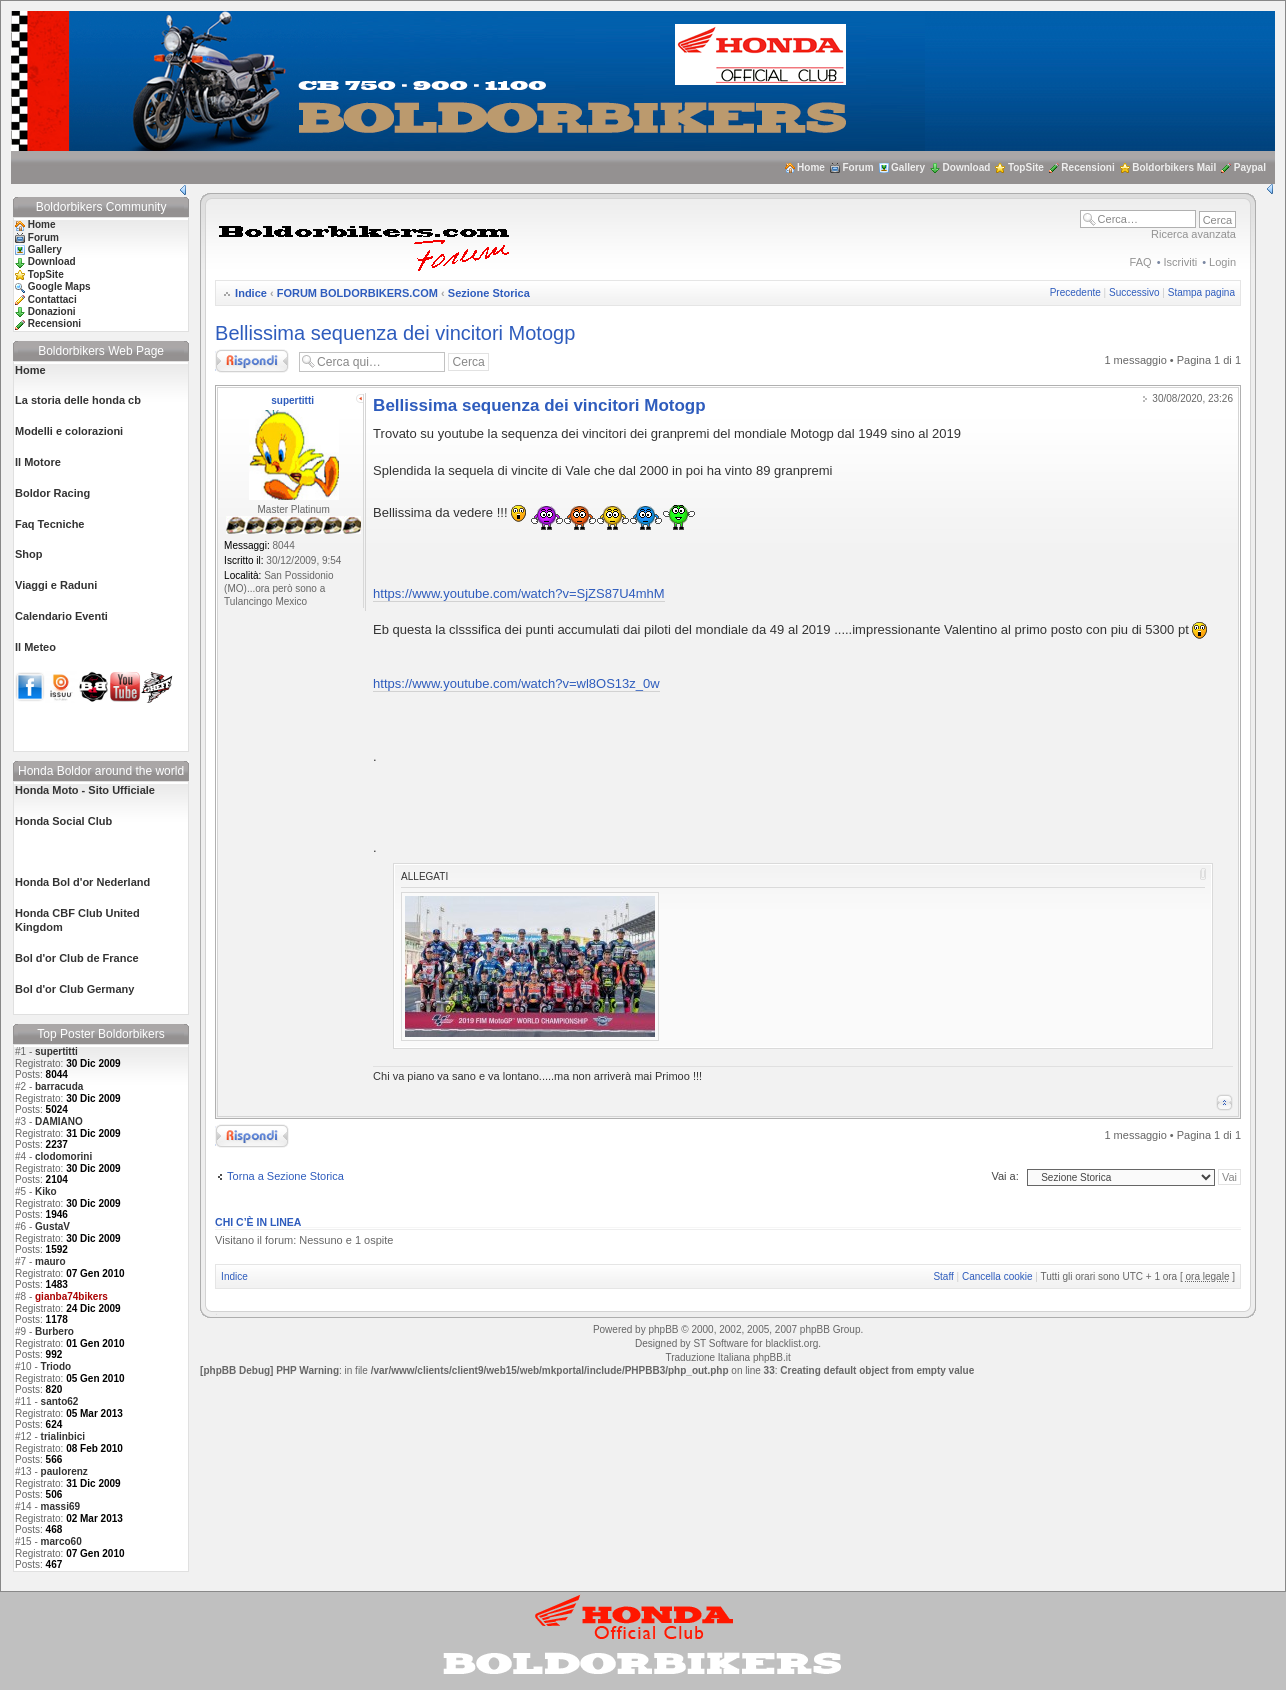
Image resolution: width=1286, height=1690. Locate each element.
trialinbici (63, 1436)
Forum (857, 167)
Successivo (1134, 292)
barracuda (59, 1086)
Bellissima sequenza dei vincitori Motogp (395, 333)
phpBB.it (772, 1357)
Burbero (54, 1331)
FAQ (1141, 262)
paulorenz (64, 1471)
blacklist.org (791, 1343)
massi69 (60, 1506)
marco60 (61, 1541)
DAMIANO (59, 1121)
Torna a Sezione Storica (285, 1176)
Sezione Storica (489, 293)
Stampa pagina (1201, 292)
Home (811, 167)
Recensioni (1087, 167)
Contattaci (52, 299)
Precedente (1075, 292)
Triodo (56, 1366)
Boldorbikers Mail (1174, 167)
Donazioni (52, 311)
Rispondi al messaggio (252, 361)
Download (967, 167)
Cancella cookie (997, 1276)
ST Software (720, 1343)
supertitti (56, 1051)
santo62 (60, 1401)
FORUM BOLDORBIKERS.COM (357, 293)
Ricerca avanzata (1193, 234)
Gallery (908, 167)
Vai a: (1004, 1176)
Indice (251, 293)
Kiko (46, 1191)
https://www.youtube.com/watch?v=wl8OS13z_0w (516, 683)
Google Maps (59, 286)
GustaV (52, 1226)
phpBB (663, 1329)
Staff (943, 1276)
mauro (50, 1261)
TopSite (1026, 167)
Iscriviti (1181, 262)
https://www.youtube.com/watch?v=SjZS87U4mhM (519, 593)
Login (1222, 262)
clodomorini (63, 1156)
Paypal (1250, 167)
